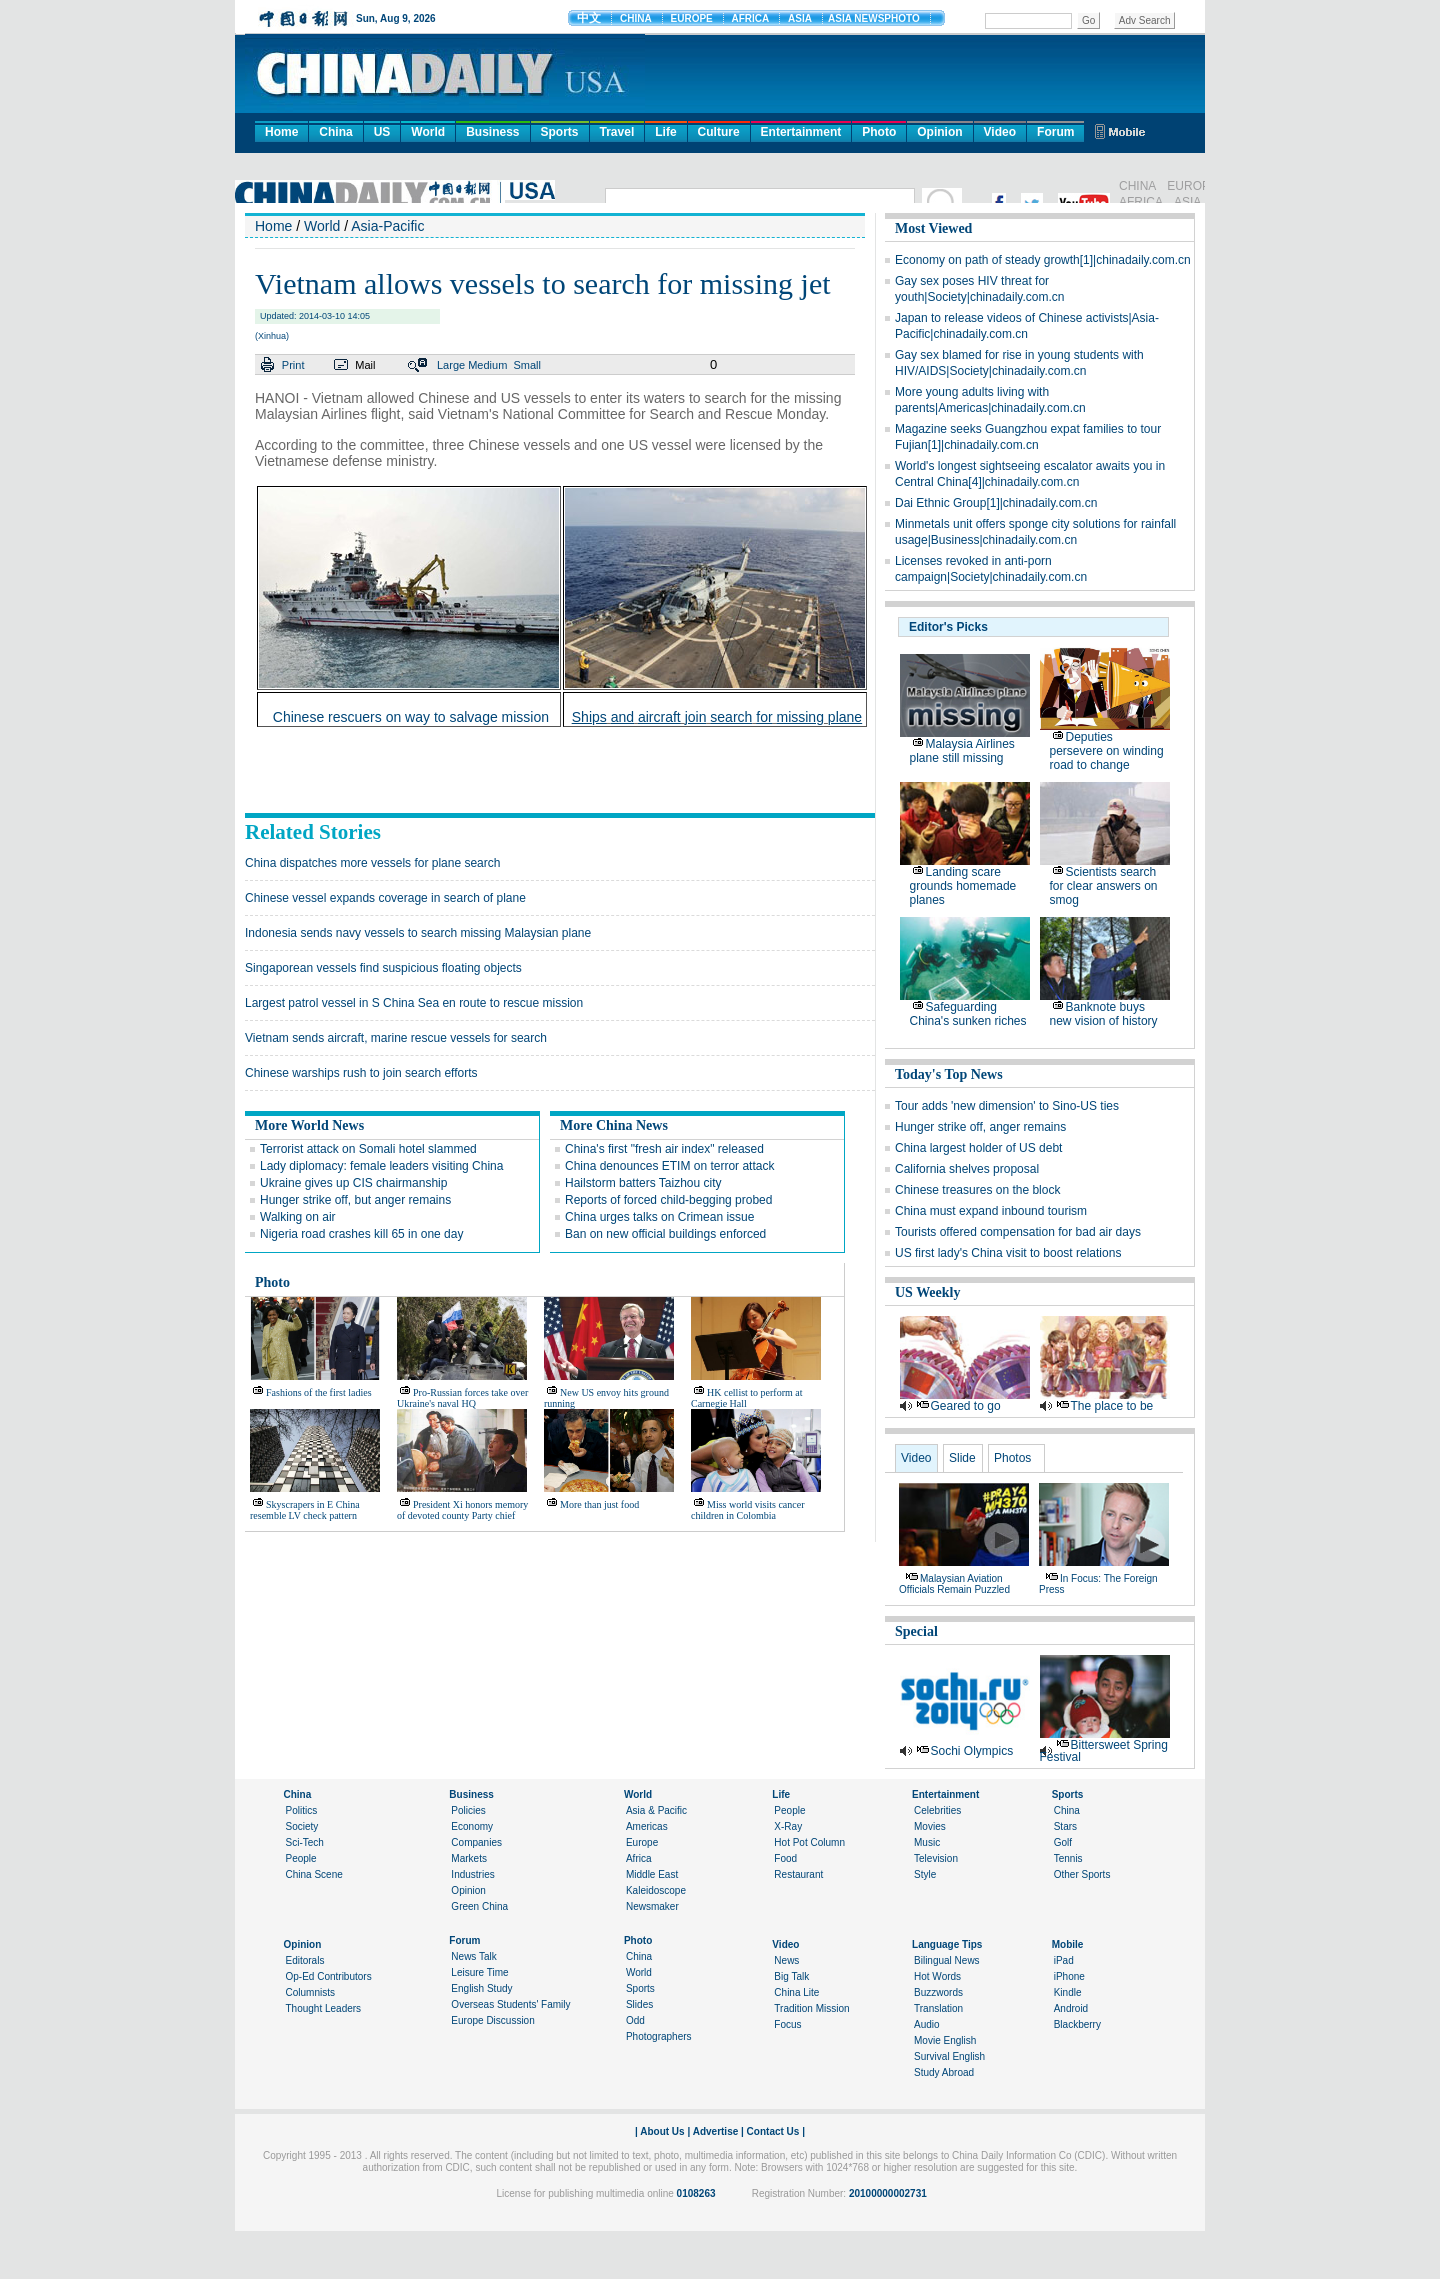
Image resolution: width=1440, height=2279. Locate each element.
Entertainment (801, 132)
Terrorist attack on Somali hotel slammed (368, 1149)
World (428, 132)
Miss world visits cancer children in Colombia (748, 1510)
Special (916, 1631)
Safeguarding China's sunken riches (968, 1014)
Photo (879, 132)
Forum (1055, 132)
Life (665, 132)
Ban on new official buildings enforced (665, 1234)
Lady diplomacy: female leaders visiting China (381, 1166)
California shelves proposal (967, 1169)
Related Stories (313, 832)
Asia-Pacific (387, 226)
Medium (487, 365)
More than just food (599, 1504)
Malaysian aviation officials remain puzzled (954, 1584)
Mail (365, 365)
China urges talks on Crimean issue (659, 1217)
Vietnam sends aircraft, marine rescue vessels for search (396, 1038)
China (335, 132)
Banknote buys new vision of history (1104, 1014)
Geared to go (966, 1406)
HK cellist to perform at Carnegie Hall (747, 1398)
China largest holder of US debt (978, 1148)
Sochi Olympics (972, 1751)
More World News (309, 1125)
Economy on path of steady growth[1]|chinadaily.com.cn (1043, 260)
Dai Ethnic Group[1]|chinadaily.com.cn (996, 503)
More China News (614, 1125)
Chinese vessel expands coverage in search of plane (385, 898)
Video (1000, 132)
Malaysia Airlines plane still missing (962, 751)
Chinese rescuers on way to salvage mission (411, 717)
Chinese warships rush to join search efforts (361, 1073)
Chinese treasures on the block (977, 1190)
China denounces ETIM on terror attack (669, 1166)
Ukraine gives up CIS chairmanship (353, 1183)
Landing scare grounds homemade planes (963, 886)
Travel (617, 132)
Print (293, 365)
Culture (719, 132)
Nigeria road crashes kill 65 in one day (361, 1234)
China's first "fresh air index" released (664, 1149)
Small (527, 365)
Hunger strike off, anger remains (980, 1127)
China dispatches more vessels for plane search (372, 863)
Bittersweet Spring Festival (1104, 1751)
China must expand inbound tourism (991, 1211)
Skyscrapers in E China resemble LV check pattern (305, 1510)
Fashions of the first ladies (319, 1392)
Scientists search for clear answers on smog (1104, 886)
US (382, 132)
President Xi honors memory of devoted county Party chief (462, 1510)
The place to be (1112, 1406)
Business (492, 132)
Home (281, 132)
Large (451, 365)
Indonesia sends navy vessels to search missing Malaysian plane (418, 933)
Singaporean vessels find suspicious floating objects (383, 968)
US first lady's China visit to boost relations (1008, 1253)
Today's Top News (949, 1074)
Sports (560, 132)
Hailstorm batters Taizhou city (643, 1183)
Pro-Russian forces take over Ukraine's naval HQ (462, 1398)
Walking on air (298, 1217)
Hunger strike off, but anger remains (355, 1200)
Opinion (939, 132)
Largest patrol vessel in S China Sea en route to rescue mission (414, 1003)
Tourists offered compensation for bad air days (1018, 1232)
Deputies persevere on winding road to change (1107, 751)
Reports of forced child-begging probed (668, 1200)
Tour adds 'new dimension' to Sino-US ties (1007, 1106)
